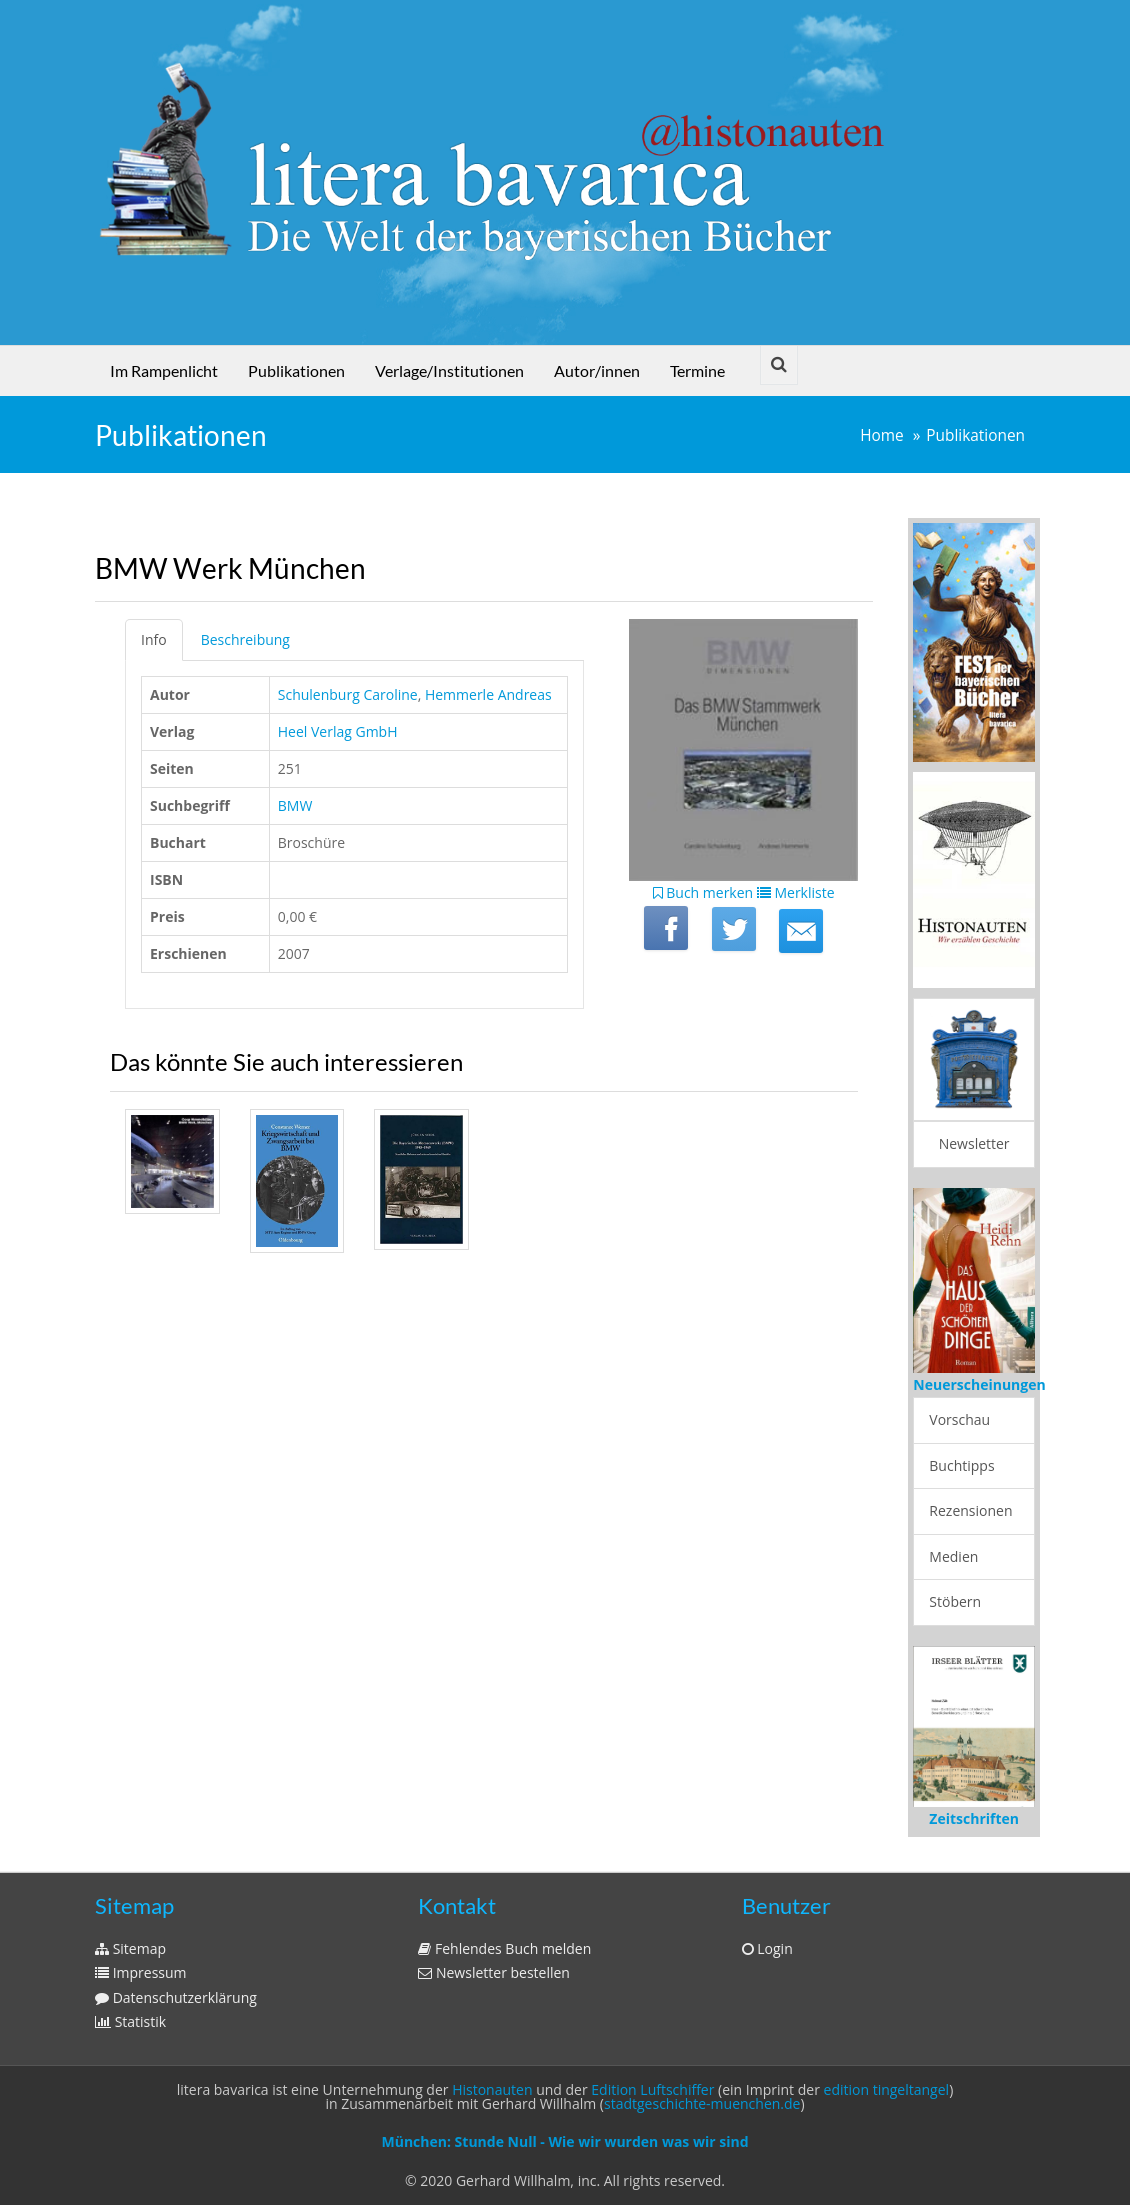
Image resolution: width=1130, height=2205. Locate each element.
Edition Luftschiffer (652, 2089)
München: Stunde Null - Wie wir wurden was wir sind (564, 2141)
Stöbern (955, 1601)
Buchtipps (961, 1465)
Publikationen (296, 370)
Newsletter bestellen (494, 1972)
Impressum (141, 1972)
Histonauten (492, 2089)
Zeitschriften (974, 1818)
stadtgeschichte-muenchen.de (702, 2103)
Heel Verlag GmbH (338, 731)
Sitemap (130, 1948)
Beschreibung (245, 639)
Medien (953, 1556)
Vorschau (959, 1419)
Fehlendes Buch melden (504, 1948)
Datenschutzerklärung (176, 1997)
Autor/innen (597, 370)
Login (767, 1948)
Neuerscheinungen (979, 1384)
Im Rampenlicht (164, 370)
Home (882, 435)
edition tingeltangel (887, 2089)
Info (154, 639)
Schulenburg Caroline (348, 694)
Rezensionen (970, 1510)
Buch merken (703, 892)
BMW (295, 805)
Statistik (130, 2021)
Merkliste (796, 892)
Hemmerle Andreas (488, 694)
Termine (697, 370)
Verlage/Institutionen (449, 370)
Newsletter (974, 1143)
